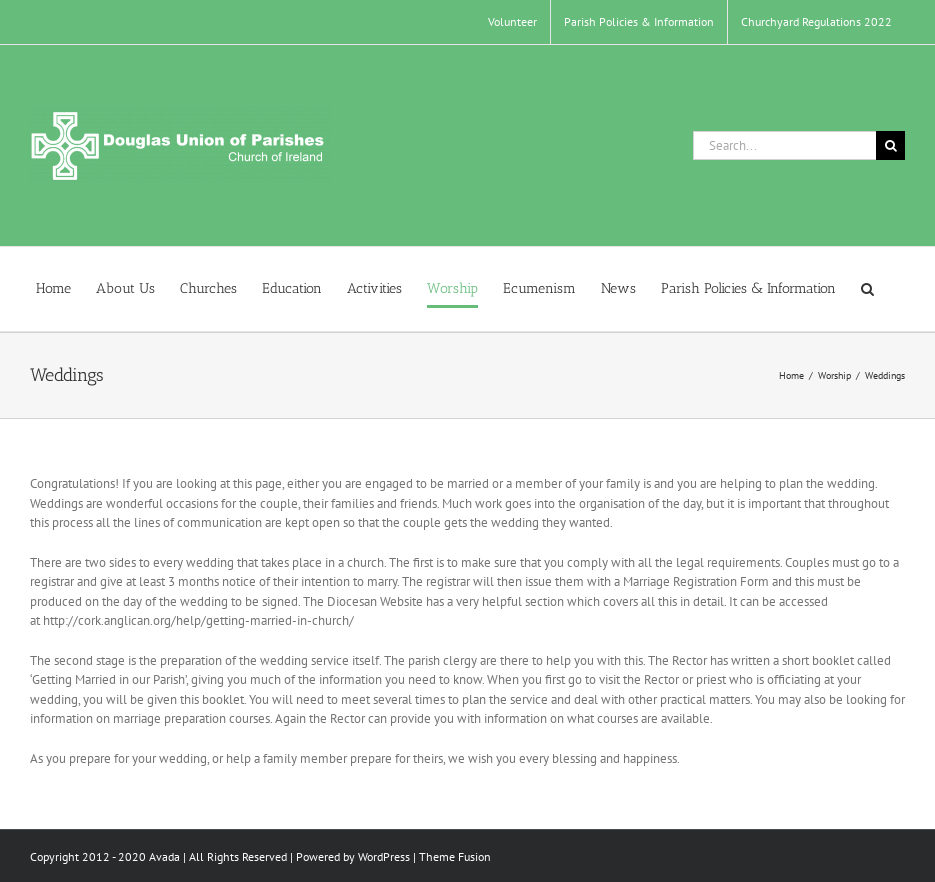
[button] (867, 289)
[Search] (890, 145)
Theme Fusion (455, 856)
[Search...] (784, 145)
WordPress (384, 856)
